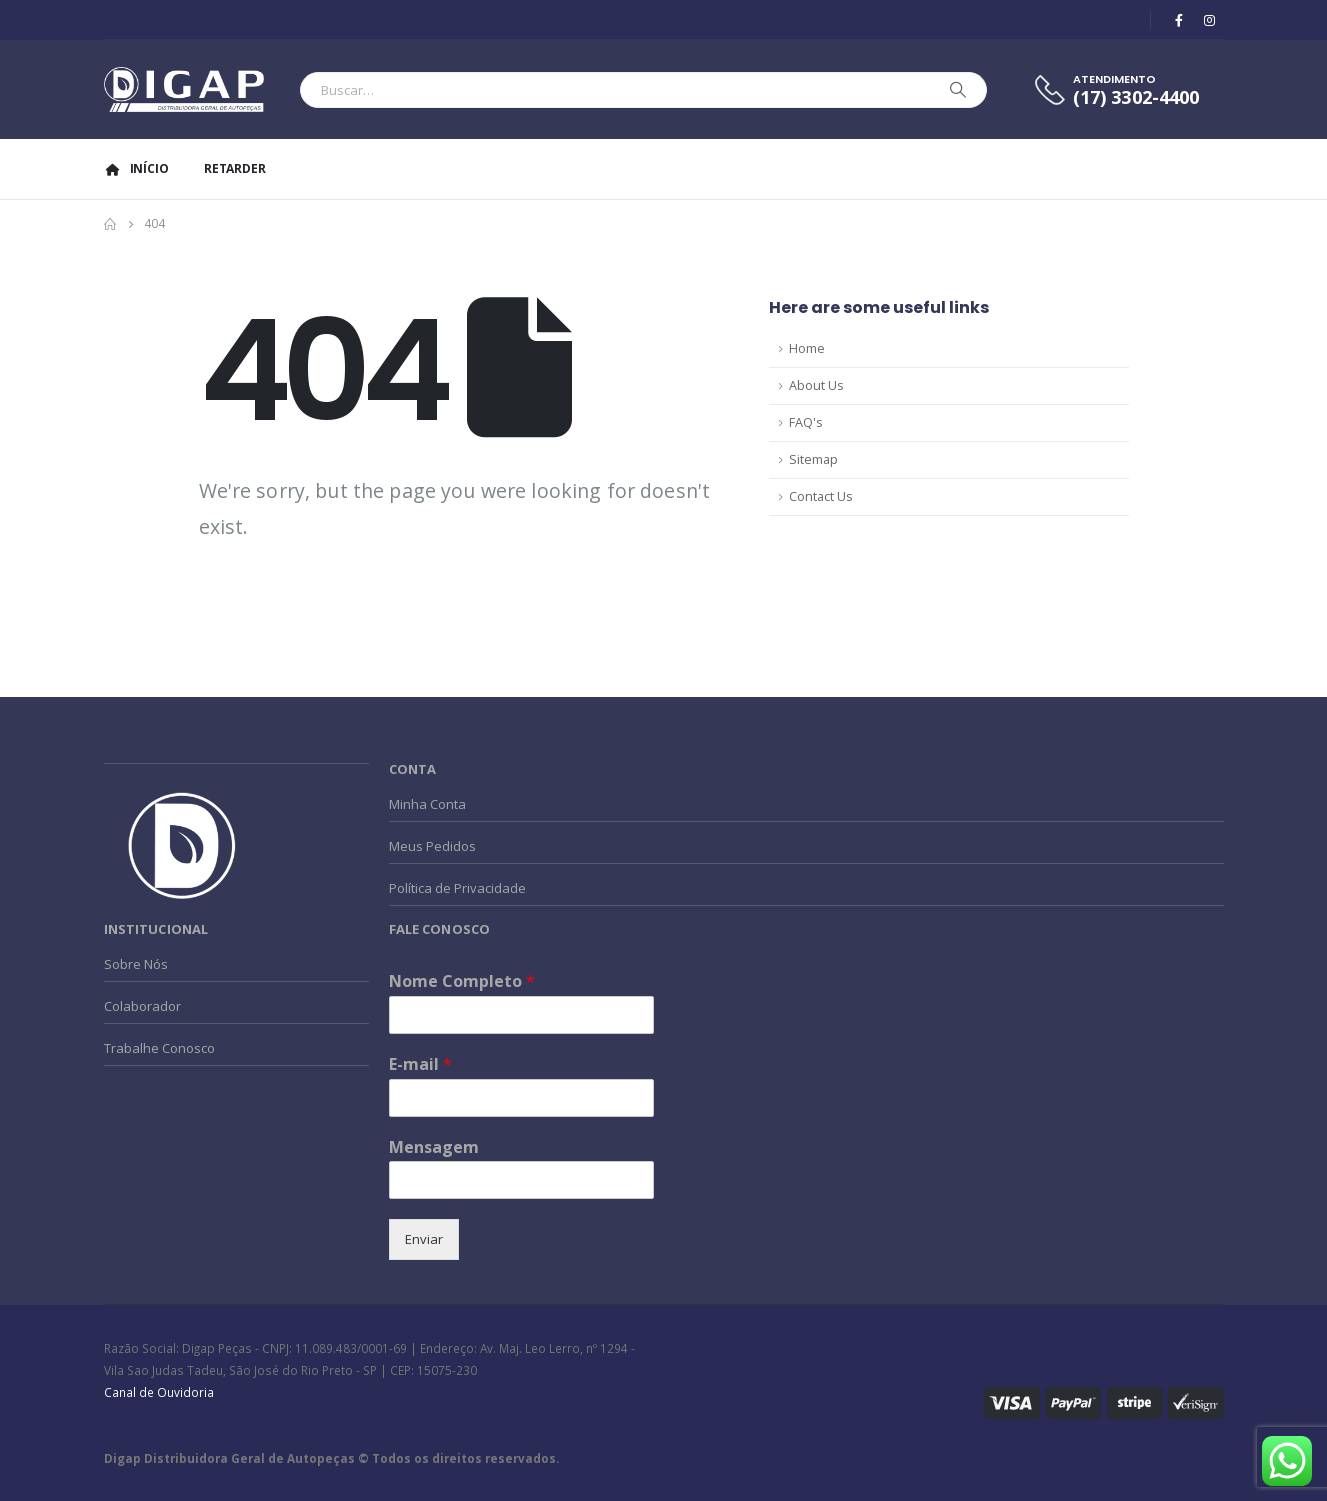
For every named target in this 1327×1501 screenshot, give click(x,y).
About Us (816, 385)
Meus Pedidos (432, 846)
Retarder (235, 168)
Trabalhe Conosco (159, 1048)
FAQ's (806, 422)
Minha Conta (427, 804)
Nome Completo (462, 981)
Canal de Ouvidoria (159, 1392)
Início (136, 168)
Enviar (424, 1239)
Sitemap (813, 459)
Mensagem (434, 1147)
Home (807, 348)
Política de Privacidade (457, 888)
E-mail (420, 1064)
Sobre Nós (136, 964)
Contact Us (821, 496)
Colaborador (142, 1006)
